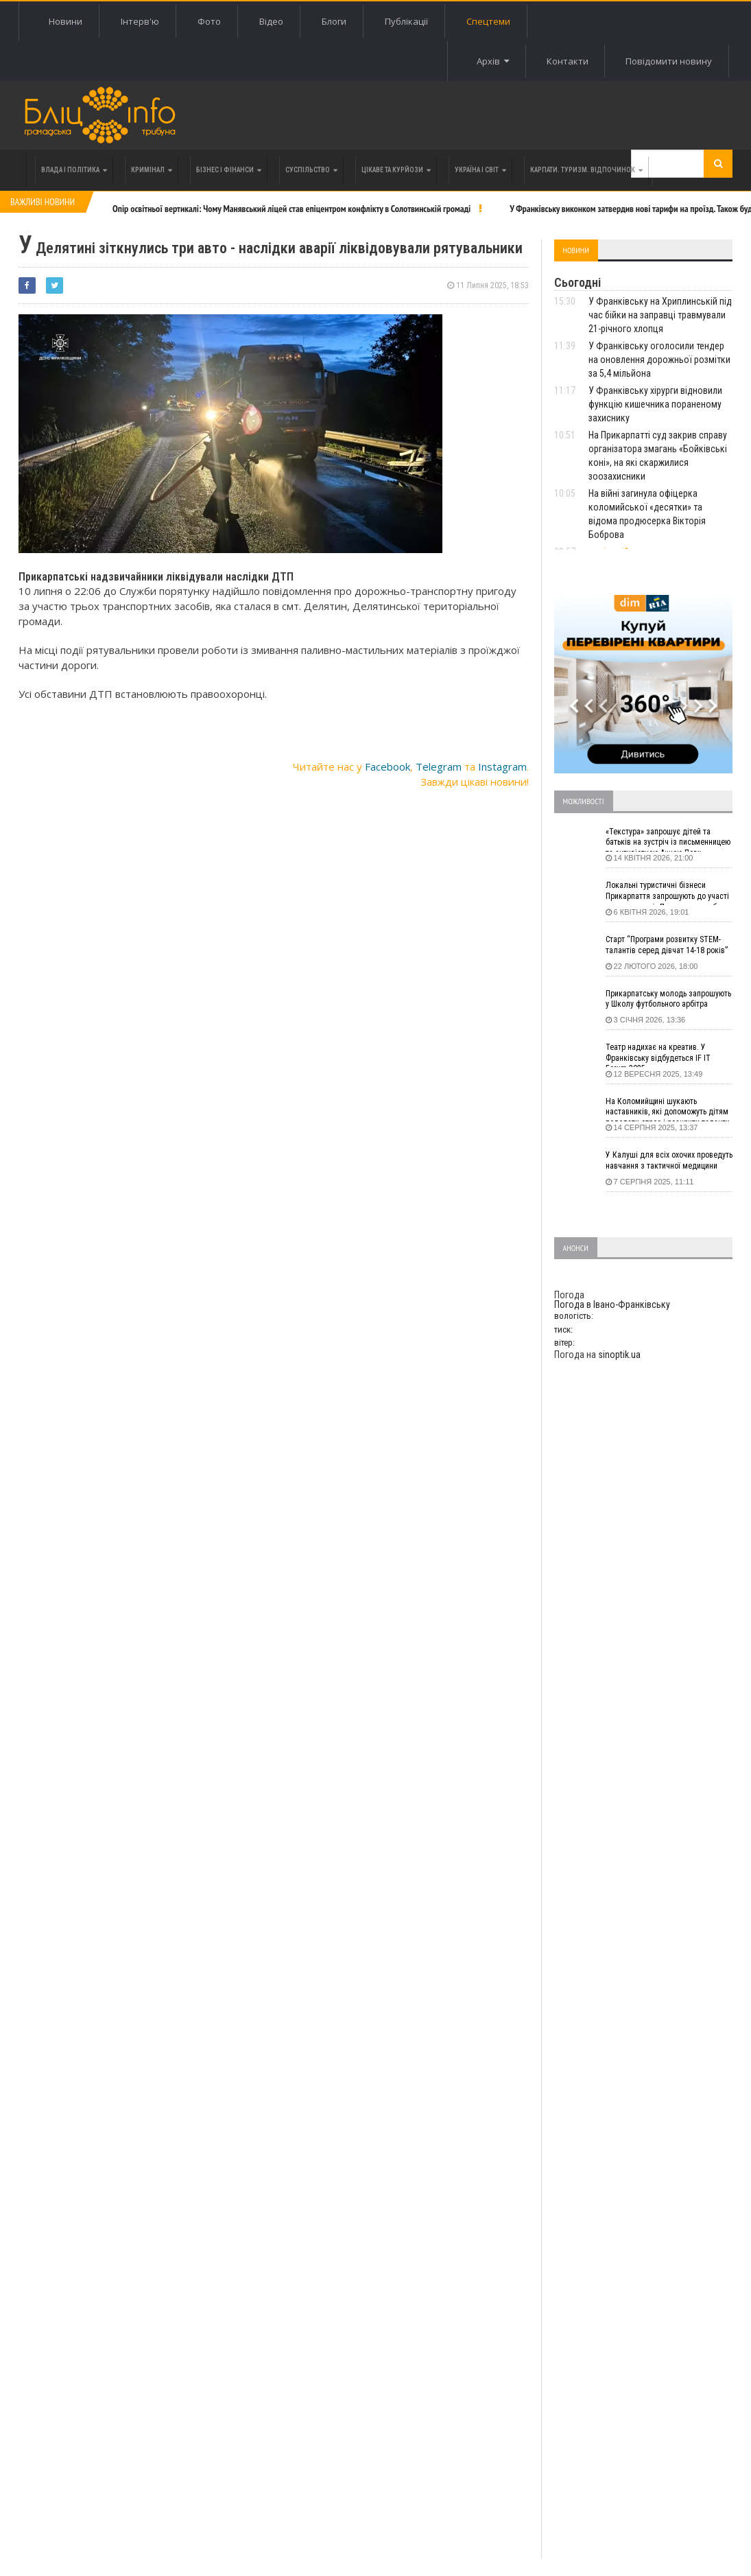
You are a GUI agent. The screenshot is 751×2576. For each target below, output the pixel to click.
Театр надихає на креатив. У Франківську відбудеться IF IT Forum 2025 (658, 1054)
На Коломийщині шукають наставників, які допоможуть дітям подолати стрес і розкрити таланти (668, 1109)
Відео (271, 21)
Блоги (334, 21)
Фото (209, 21)
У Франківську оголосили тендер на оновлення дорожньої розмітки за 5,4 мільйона (659, 359)
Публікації (406, 21)
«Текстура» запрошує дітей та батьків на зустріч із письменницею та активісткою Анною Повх (668, 839)
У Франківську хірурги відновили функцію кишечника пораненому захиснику (655, 404)
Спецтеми (488, 21)
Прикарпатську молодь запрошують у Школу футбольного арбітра (668, 999)
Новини (65, 21)
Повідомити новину (668, 61)
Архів (491, 61)
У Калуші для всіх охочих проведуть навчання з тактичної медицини (669, 1160)
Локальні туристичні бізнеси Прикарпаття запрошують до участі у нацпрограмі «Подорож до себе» (667, 892)
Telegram (439, 766)
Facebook (387, 766)
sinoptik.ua (619, 1354)
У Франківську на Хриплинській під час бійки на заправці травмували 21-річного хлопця (660, 315)
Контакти (566, 61)
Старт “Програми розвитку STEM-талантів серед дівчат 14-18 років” (667, 945)
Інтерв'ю (140, 21)
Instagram (502, 766)
